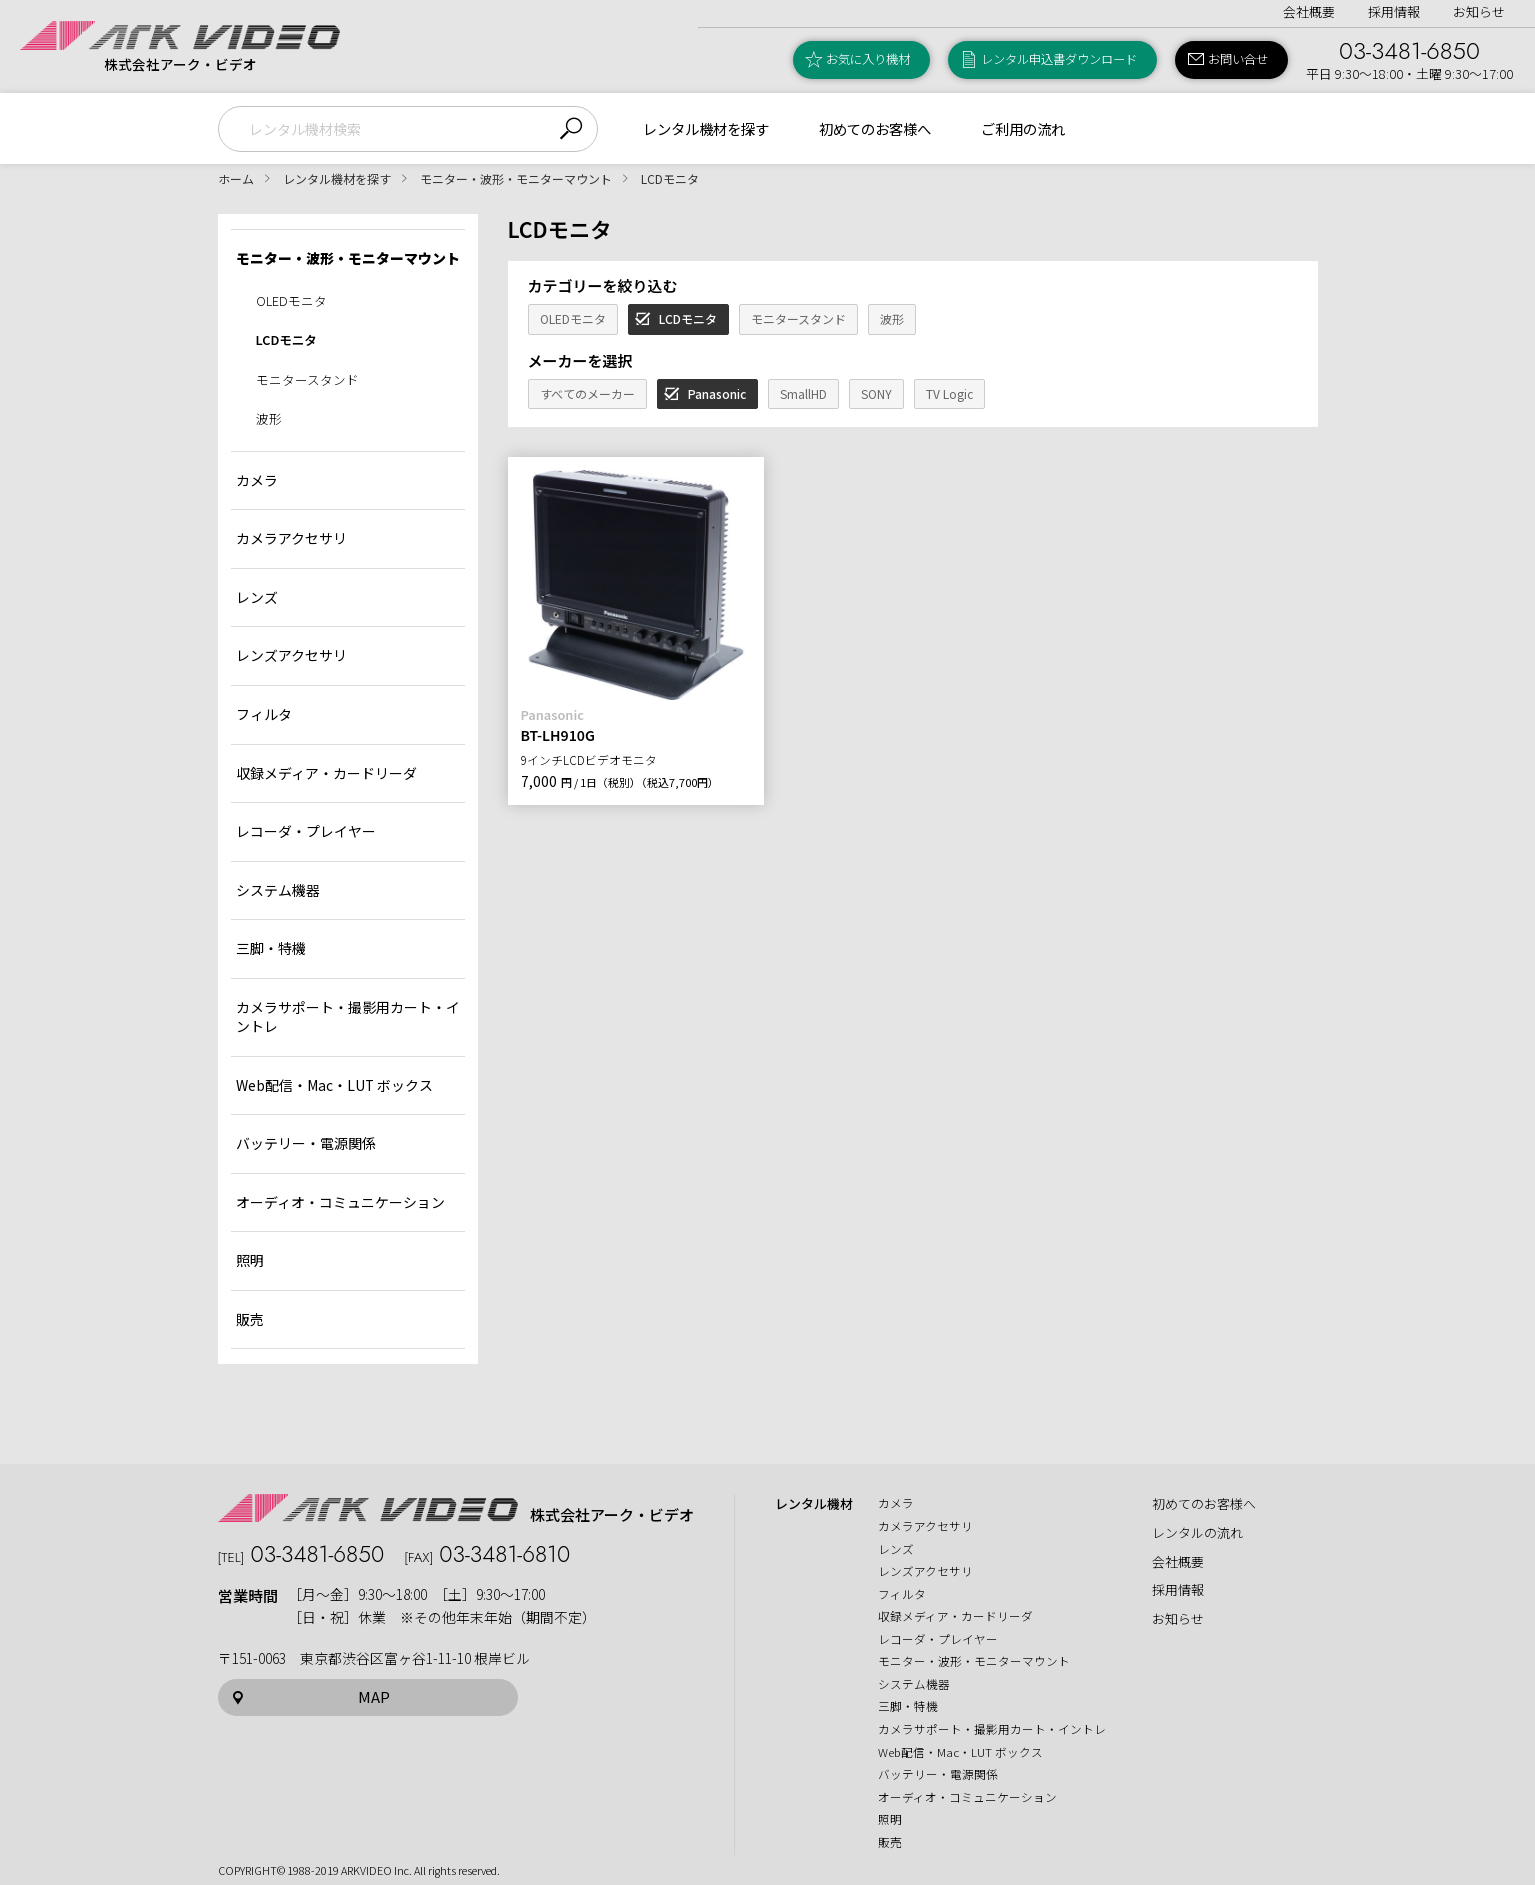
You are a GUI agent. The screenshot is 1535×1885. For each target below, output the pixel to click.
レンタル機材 (814, 1504)
